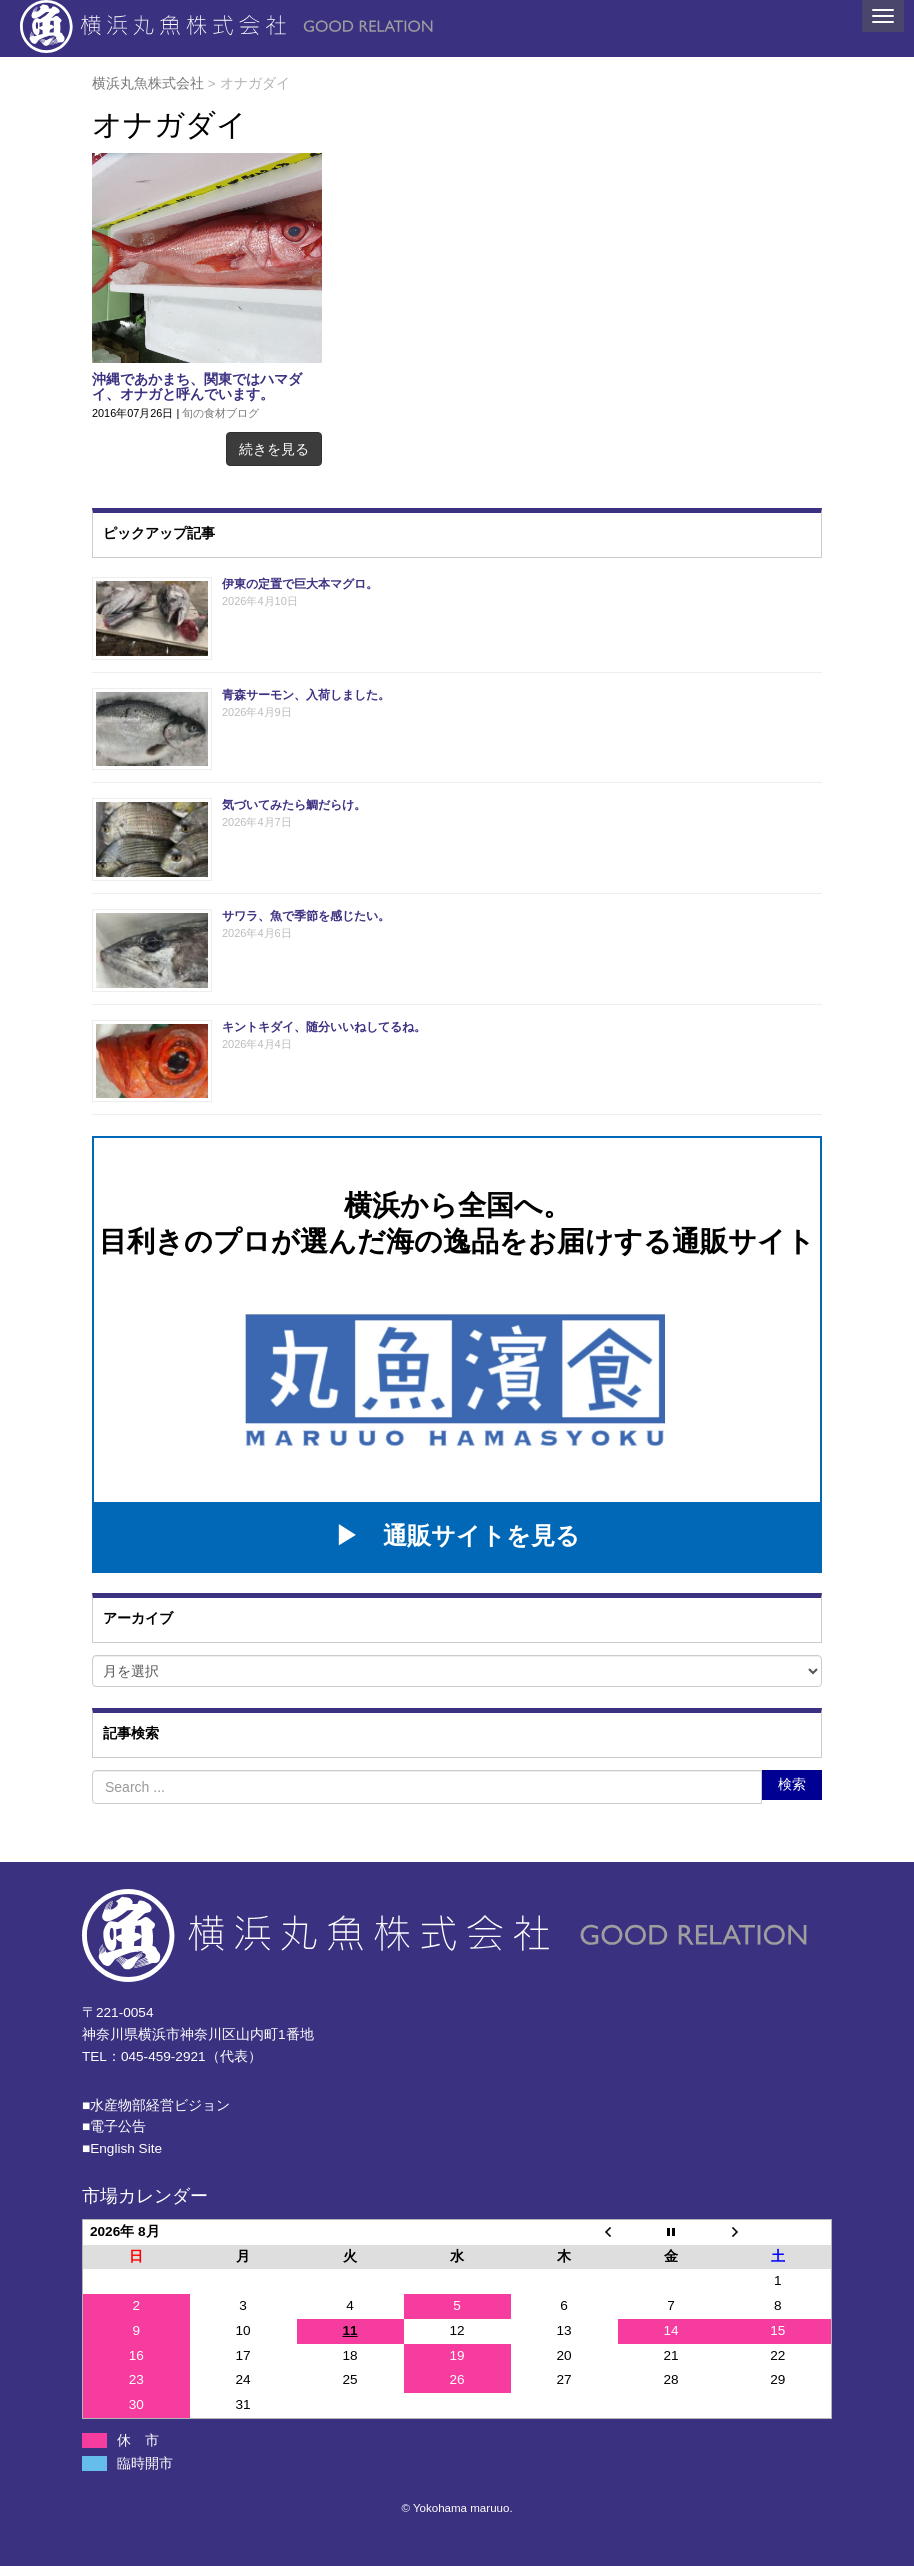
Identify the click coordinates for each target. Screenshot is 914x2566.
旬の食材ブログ (220, 413)
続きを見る (274, 449)
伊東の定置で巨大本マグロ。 (300, 584)
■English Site (122, 2148)
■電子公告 (114, 2126)
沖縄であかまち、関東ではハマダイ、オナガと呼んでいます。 (197, 387)
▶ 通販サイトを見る (457, 1535)
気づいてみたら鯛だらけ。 (294, 805)
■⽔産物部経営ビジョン (156, 2105)
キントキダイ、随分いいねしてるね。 (324, 1027)
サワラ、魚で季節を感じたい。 (306, 916)
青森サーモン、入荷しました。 (306, 695)
